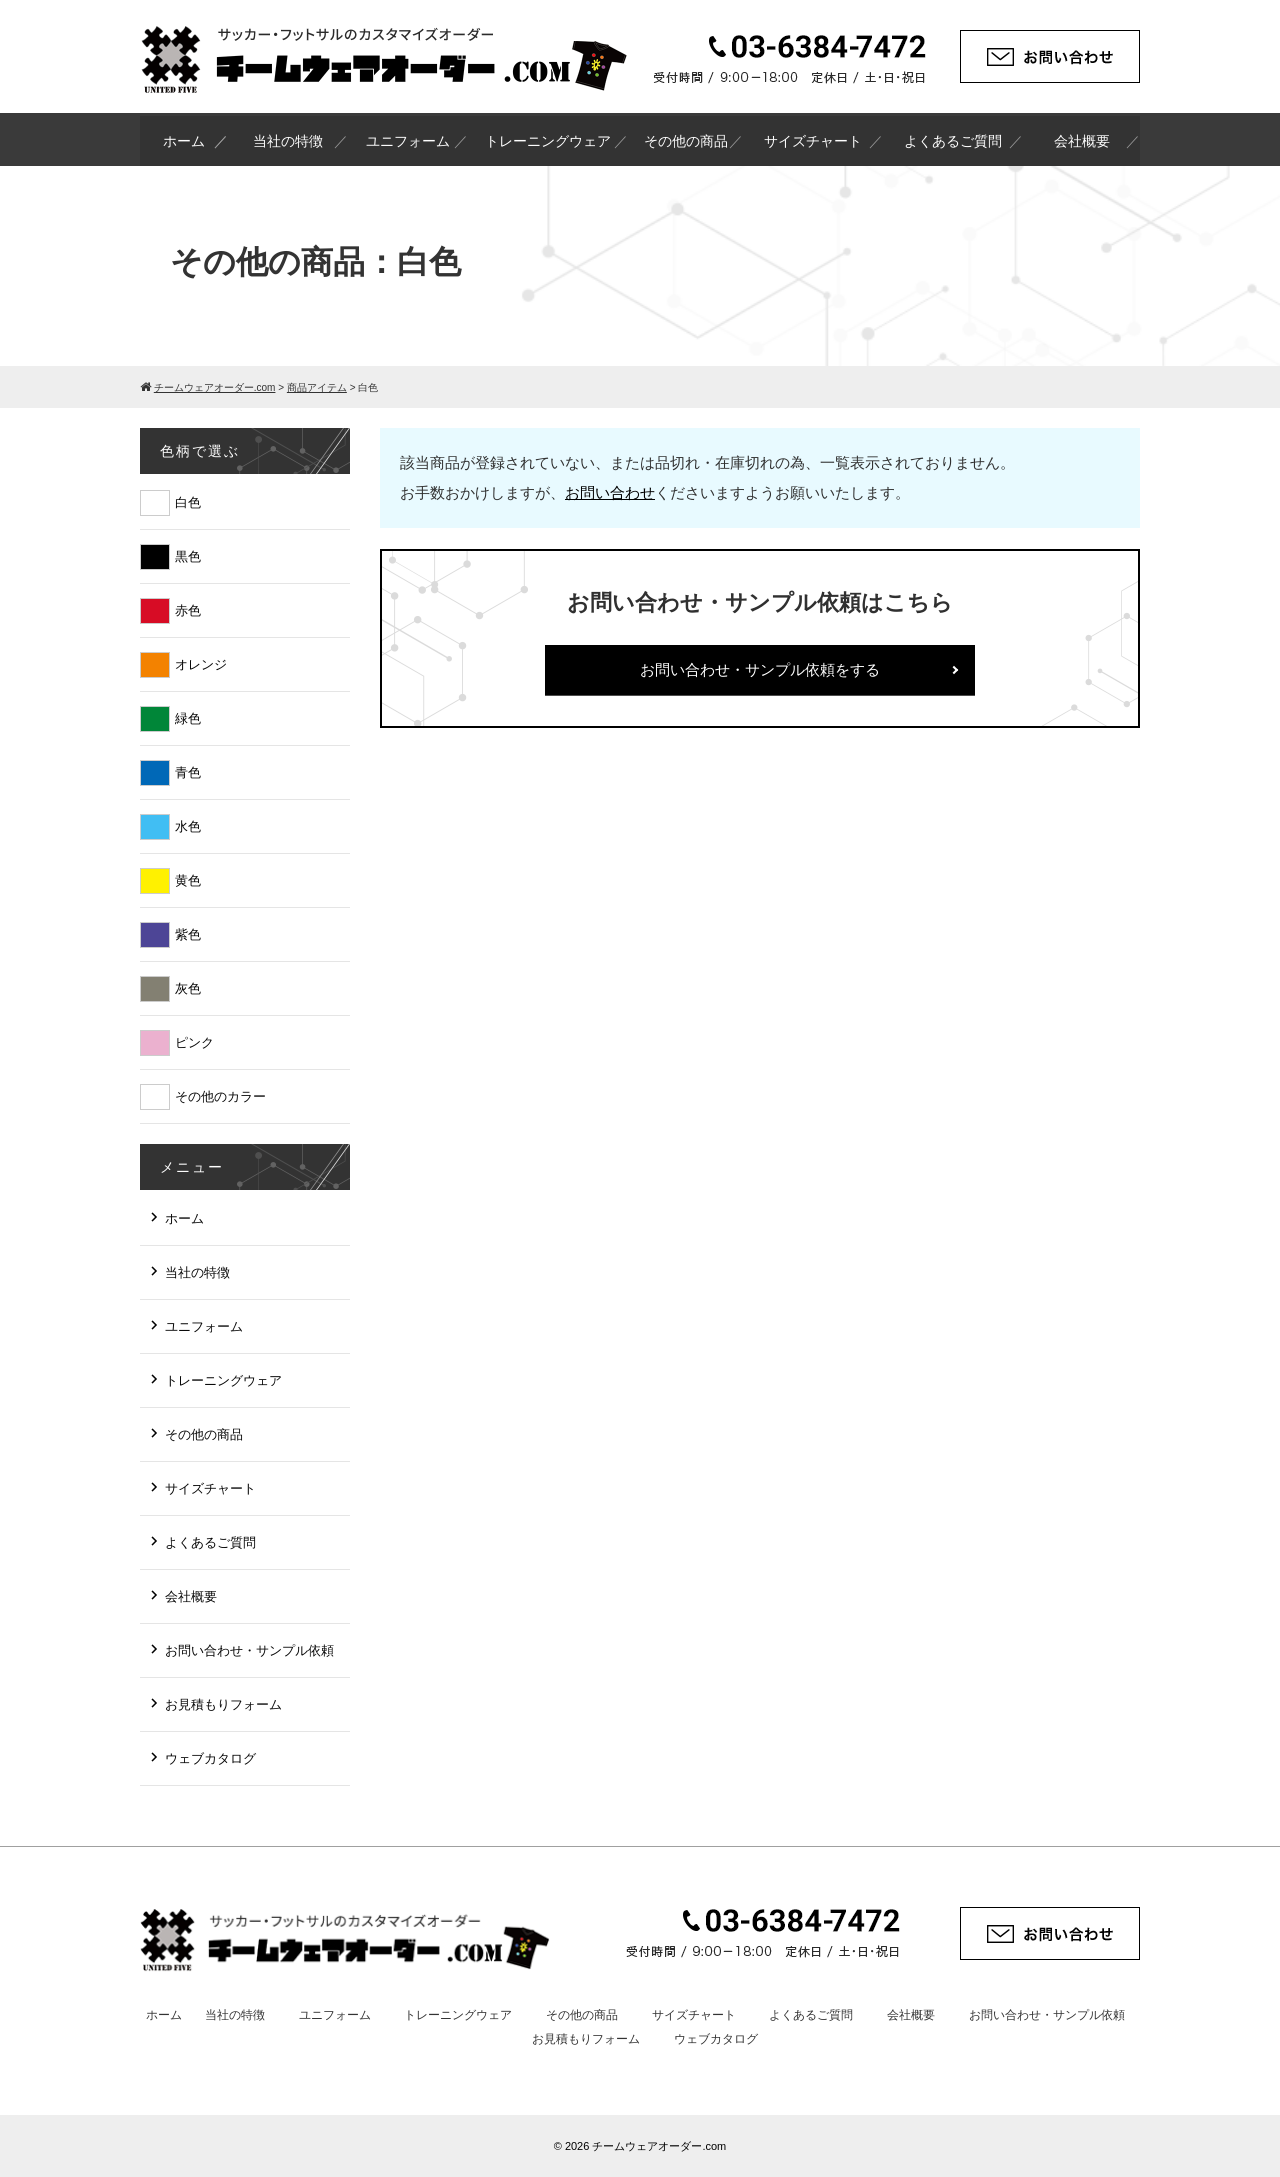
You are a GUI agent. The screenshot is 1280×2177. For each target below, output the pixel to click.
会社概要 (1082, 141)
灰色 (188, 988)
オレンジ (201, 664)
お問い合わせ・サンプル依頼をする (760, 669)
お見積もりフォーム (223, 1704)
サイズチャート (813, 141)
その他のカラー (220, 1096)
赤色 (188, 610)
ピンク (194, 1042)
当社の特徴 (288, 141)
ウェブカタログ (210, 1758)
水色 (188, 826)
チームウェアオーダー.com (659, 2146)
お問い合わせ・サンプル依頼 (249, 1650)
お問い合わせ (610, 492)
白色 (188, 502)
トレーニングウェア (548, 141)
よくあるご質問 (953, 141)
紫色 (188, 934)
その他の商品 (686, 141)
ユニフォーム (408, 141)
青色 (188, 772)
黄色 (188, 880)
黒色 (188, 556)
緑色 (188, 718)
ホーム (184, 141)
